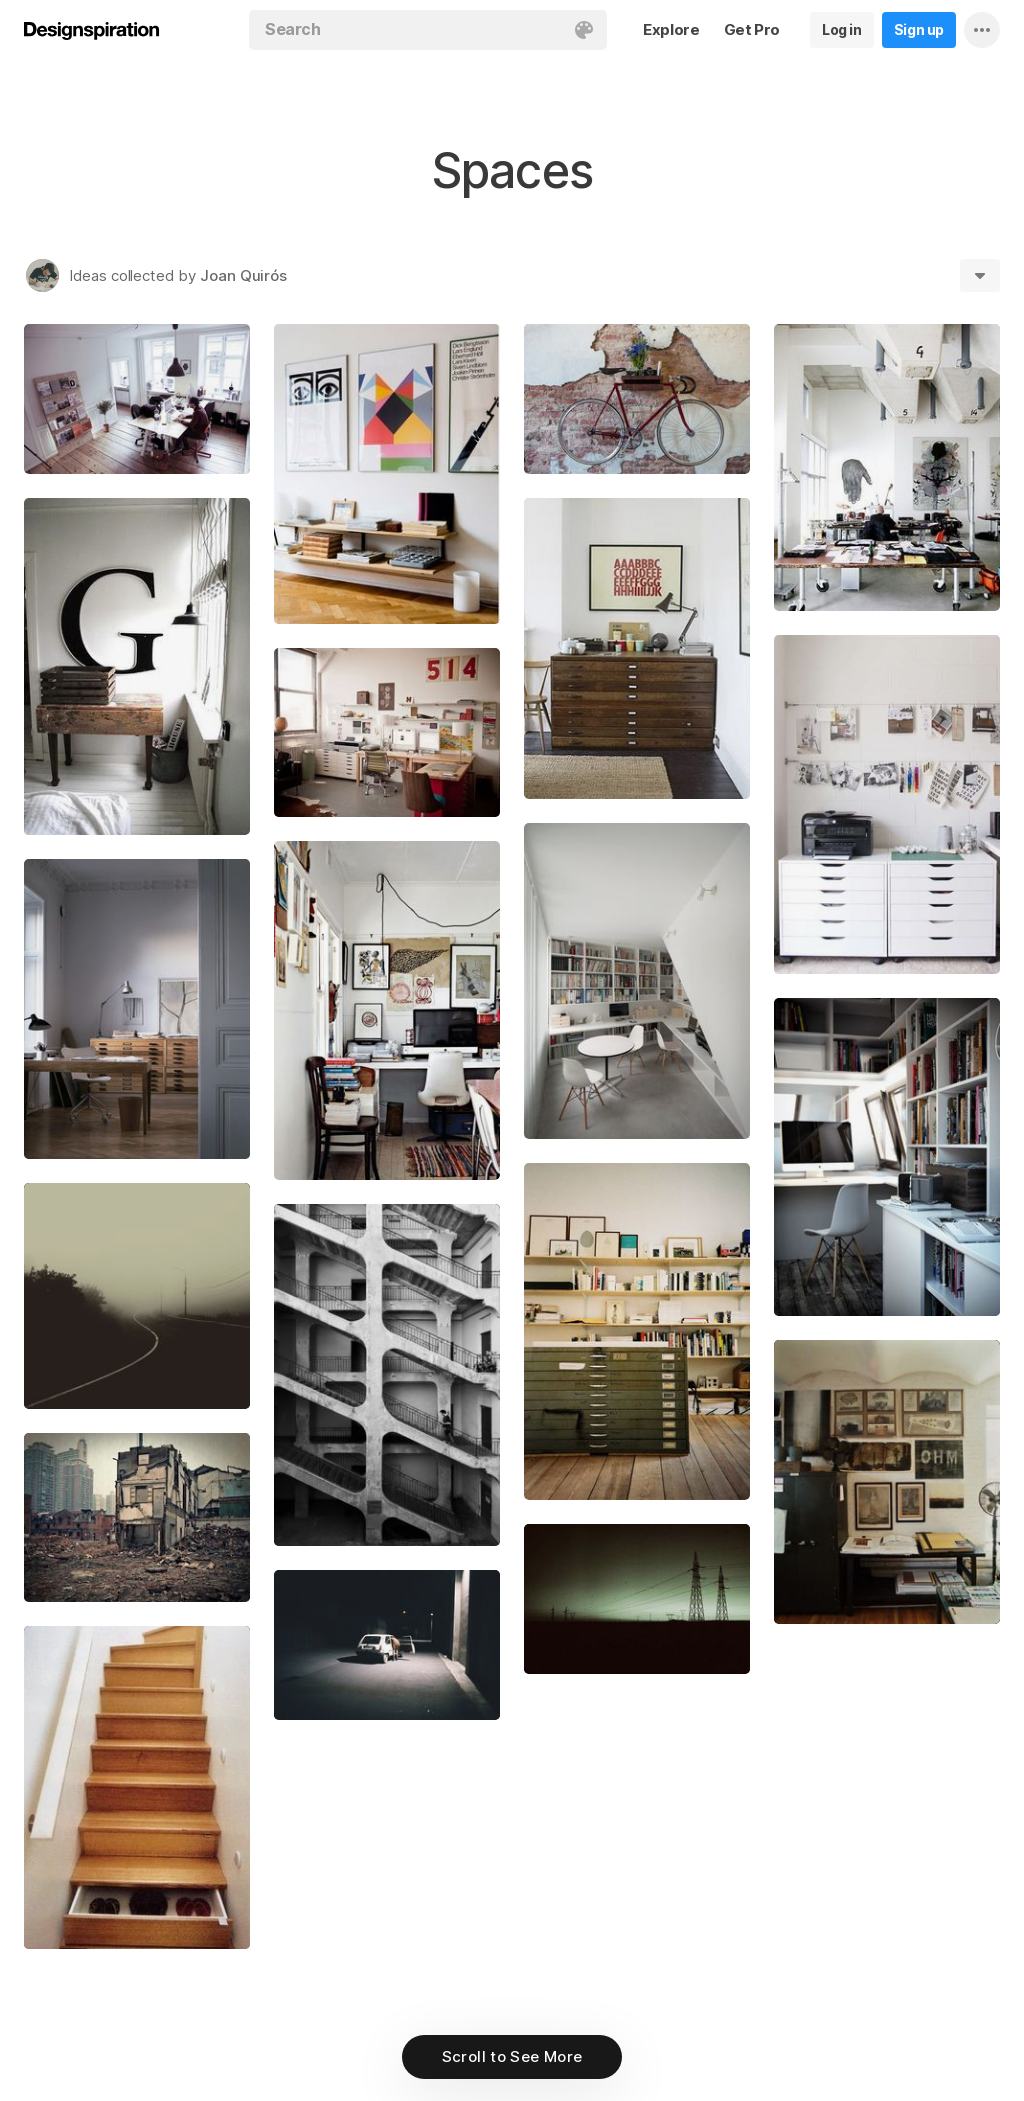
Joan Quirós (243, 275)
